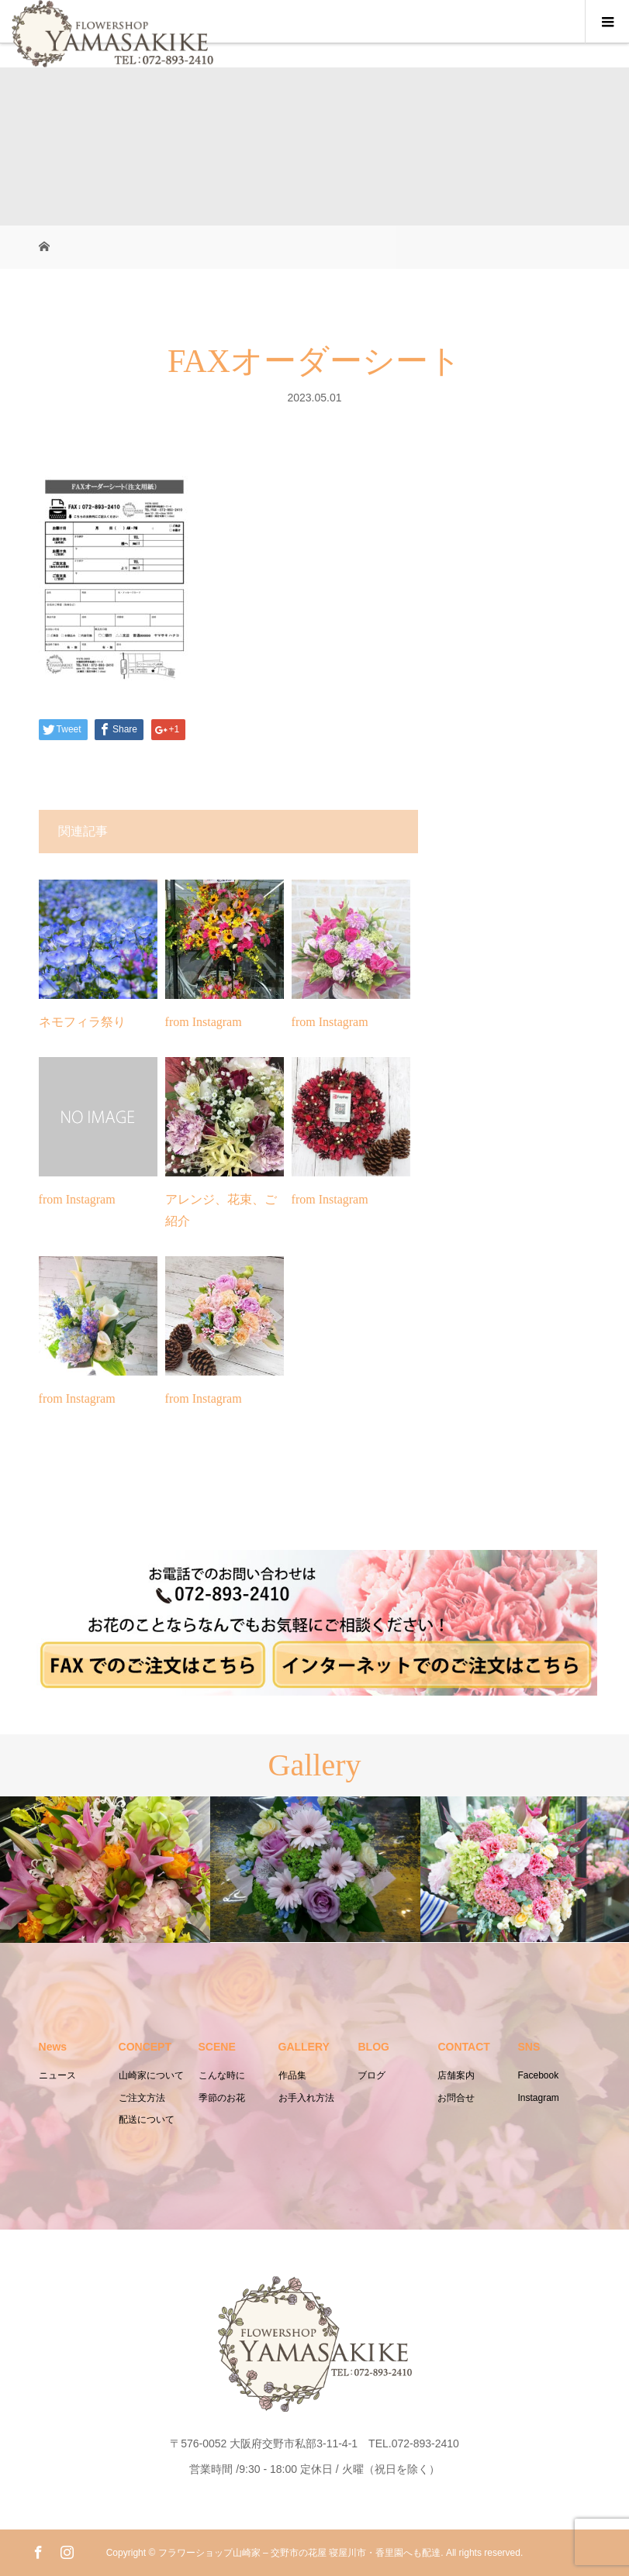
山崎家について (151, 2075)
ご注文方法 (142, 2097)
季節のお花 (222, 2097)
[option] (105, 1870)
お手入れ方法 (306, 2097)
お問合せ (456, 2097)
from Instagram (203, 1021)
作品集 (292, 2075)
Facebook (537, 2075)
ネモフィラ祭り (82, 1021)
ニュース (57, 2075)
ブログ (371, 2075)
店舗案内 (456, 2075)
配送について (147, 2119)
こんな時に (222, 2075)
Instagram (537, 2097)
